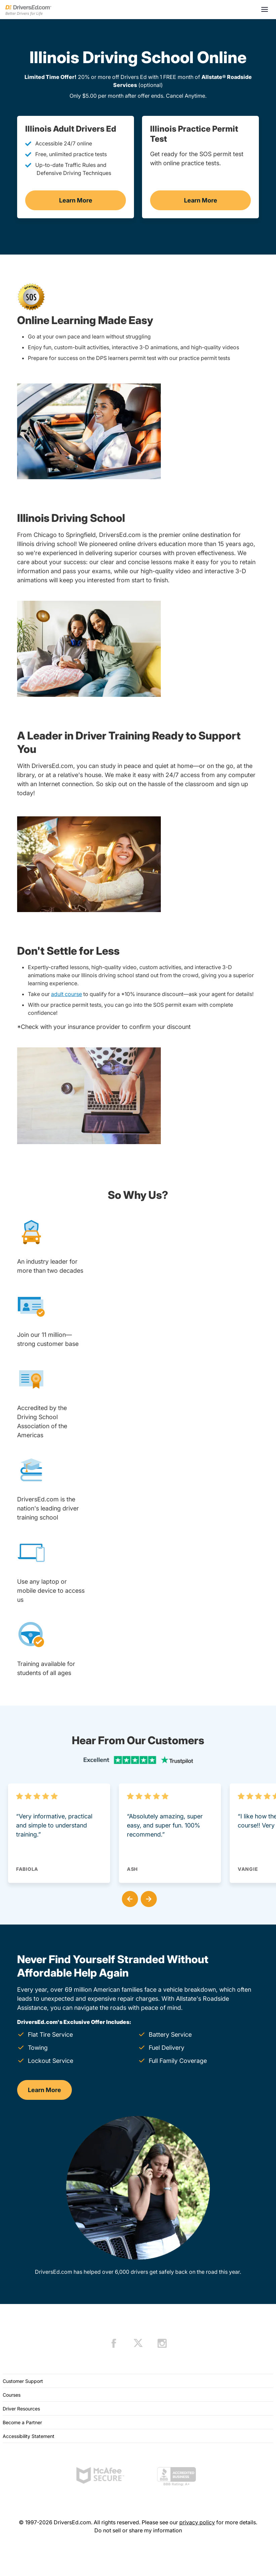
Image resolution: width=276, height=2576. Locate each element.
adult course (66, 994)
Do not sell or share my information (138, 2530)
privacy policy (197, 2522)
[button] (128, 1897)
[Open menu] (265, 9)
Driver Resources (21, 2408)
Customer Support (23, 2381)
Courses (11, 2395)
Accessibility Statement (28, 2436)
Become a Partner (22, 2422)
